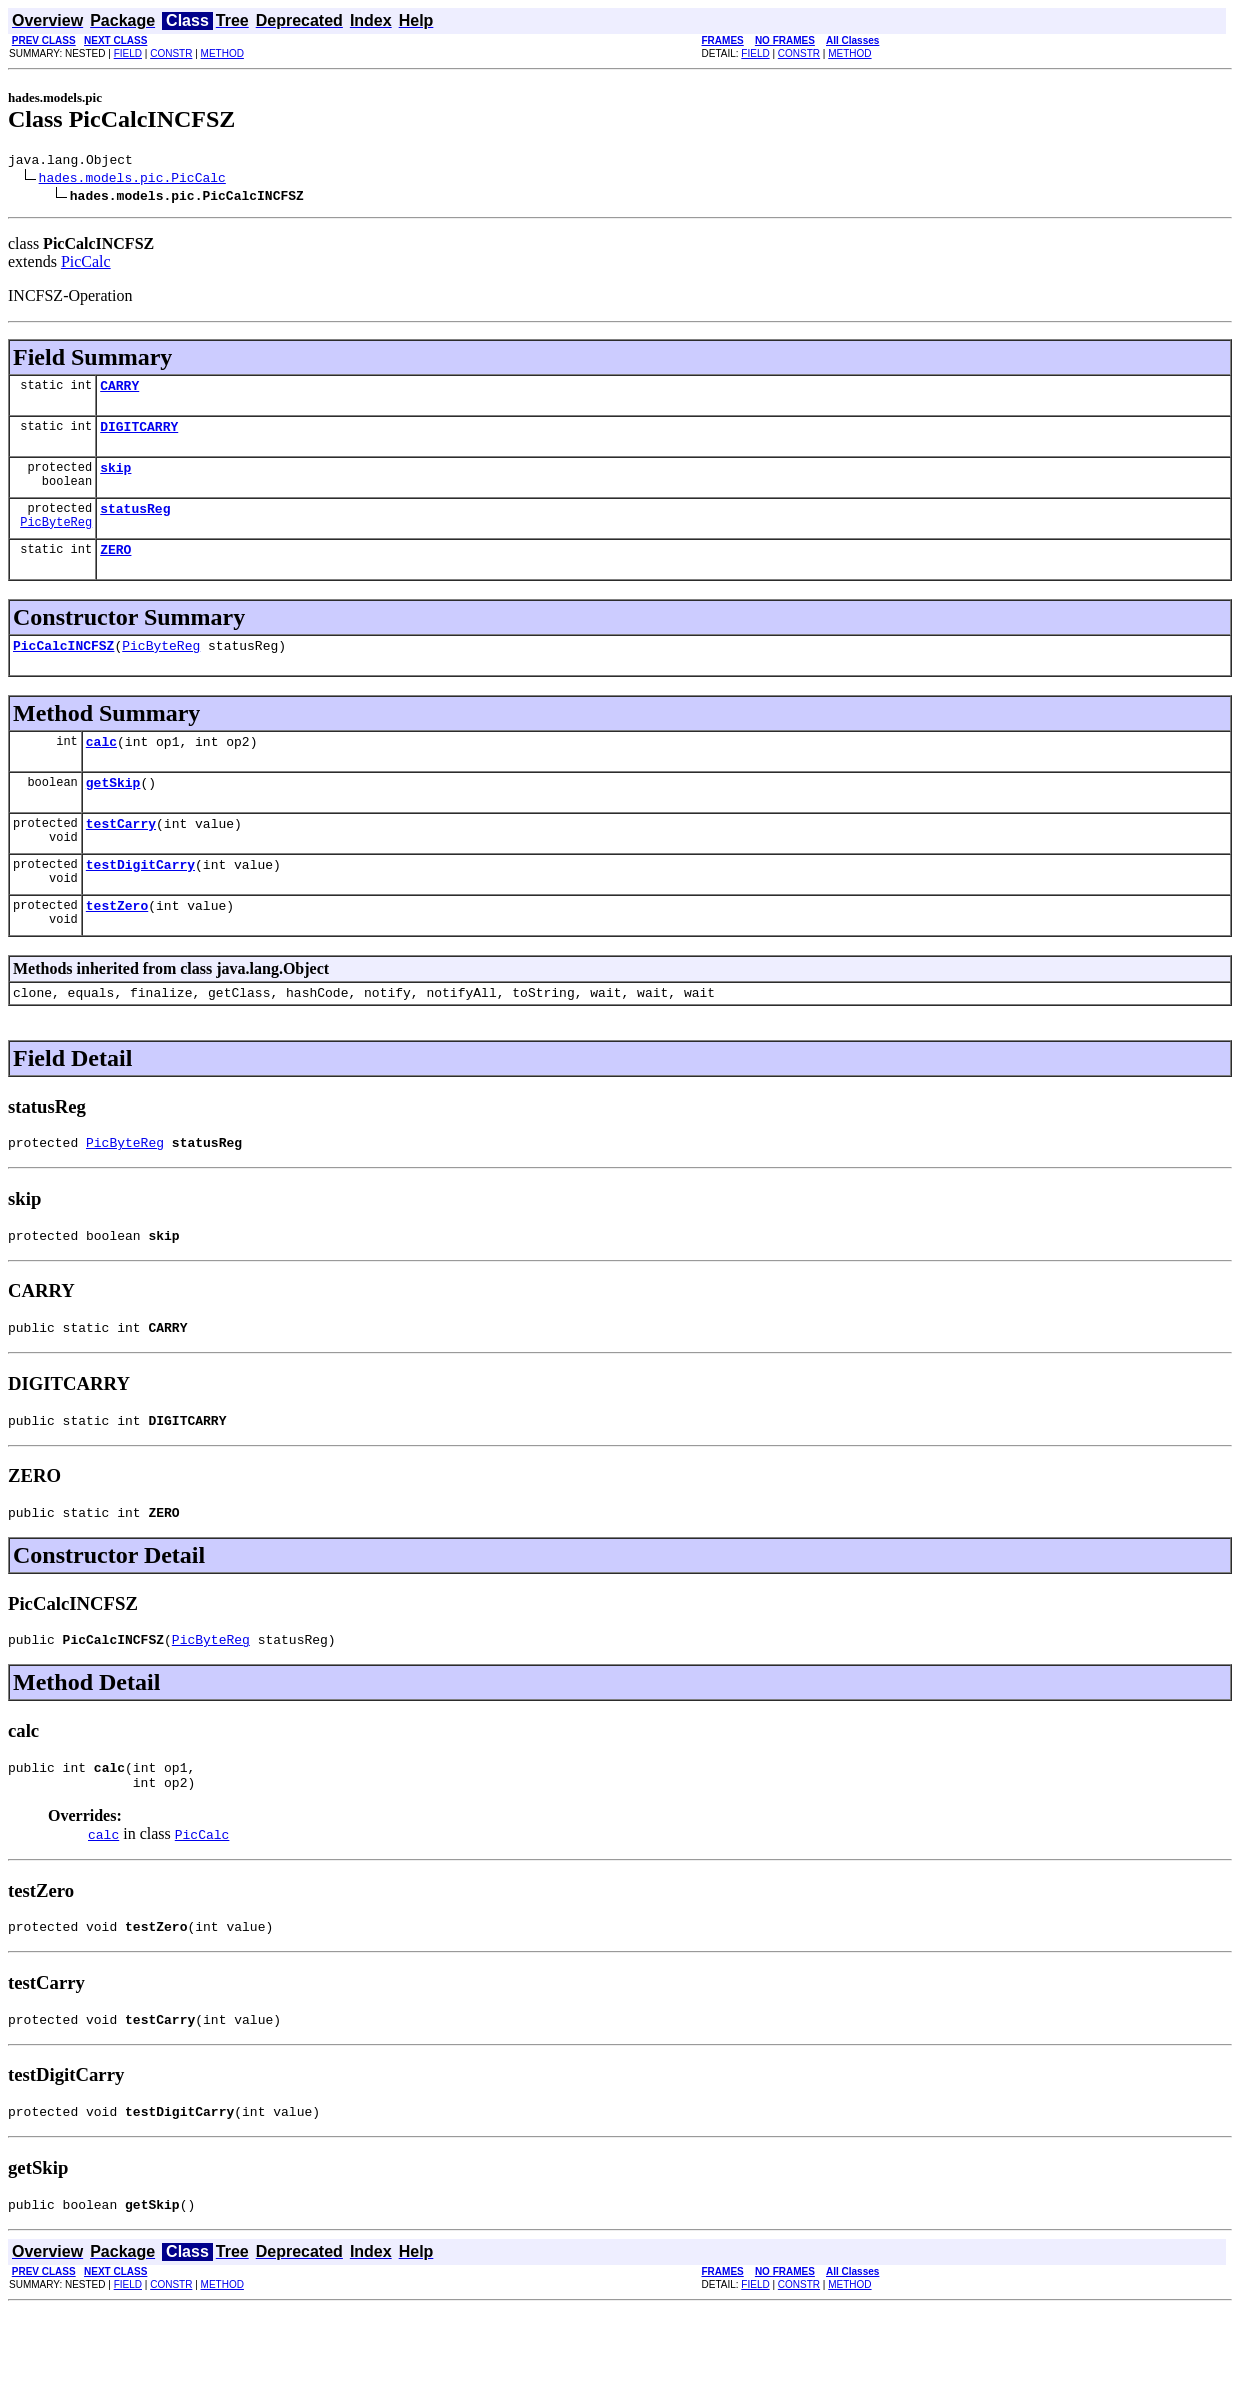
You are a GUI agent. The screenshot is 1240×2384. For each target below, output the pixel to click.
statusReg (135, 523)
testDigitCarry (140, 897)
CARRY (119, 391)
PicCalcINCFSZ (63, 666)
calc (101, 765)
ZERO (115, 567)
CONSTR (171, 53)
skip (115, 479)
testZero (117, 941)
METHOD (222, 53)
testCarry (121, 853)
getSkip (113, 809)
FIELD (128, 53)
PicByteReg (56, 539)
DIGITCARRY (139, 435)
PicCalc (86, 264)
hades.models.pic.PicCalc (132, 180)
